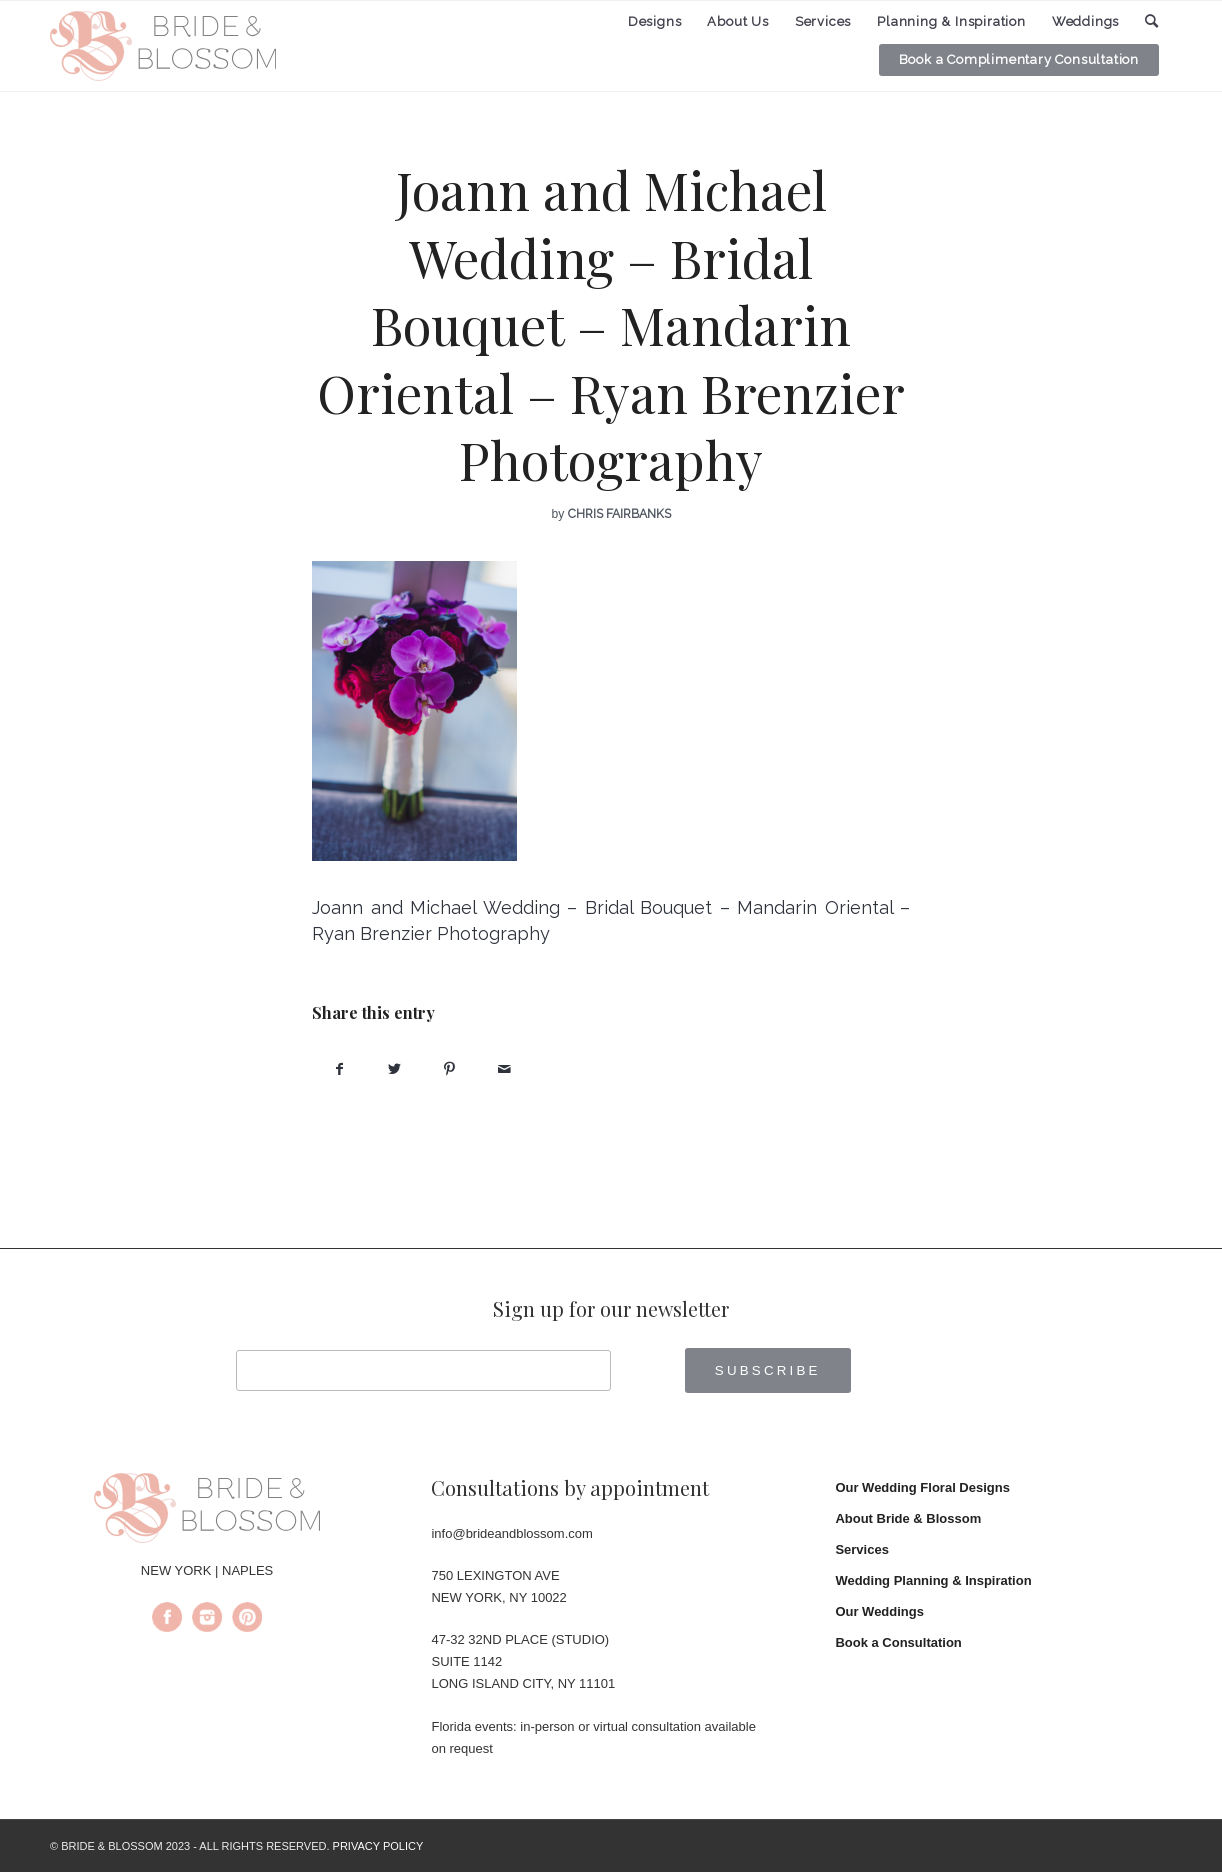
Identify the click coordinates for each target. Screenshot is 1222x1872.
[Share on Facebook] (339, 1069)
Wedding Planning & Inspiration (933, 1580)
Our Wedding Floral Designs (922, 1487)
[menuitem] (655, 22)
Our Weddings (879, 1611)
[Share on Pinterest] (449, 1069)
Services (862, 1549)
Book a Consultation (898, 1642)
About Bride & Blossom (908, 1518)
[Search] (1152, 21)
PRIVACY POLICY (378, 1846)
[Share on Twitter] (394, 1069)
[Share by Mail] (504, 1069)
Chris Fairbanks (619, 514)
